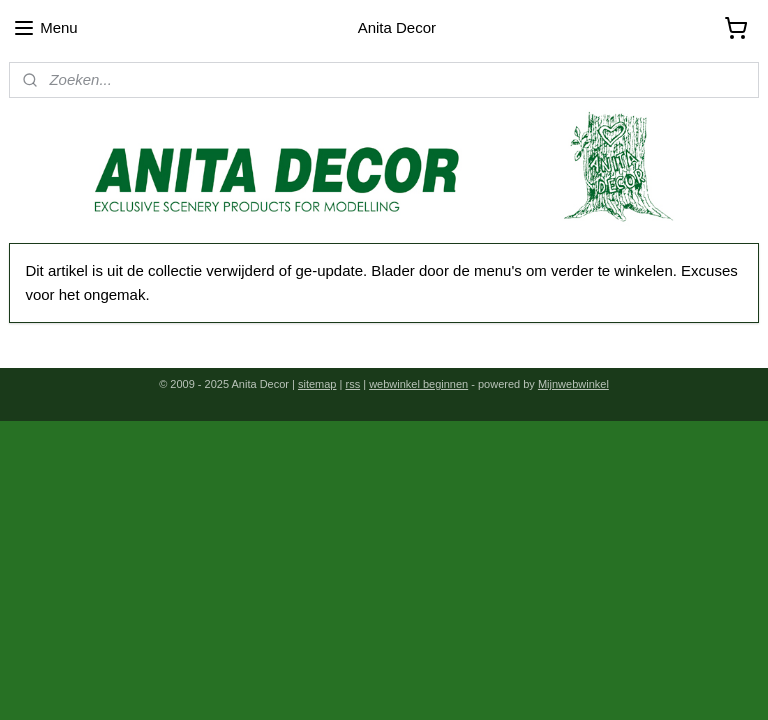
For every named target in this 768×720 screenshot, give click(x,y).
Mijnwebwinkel (573, 384)
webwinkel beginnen (418, 384)
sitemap (317, 384)
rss (352, 384)
